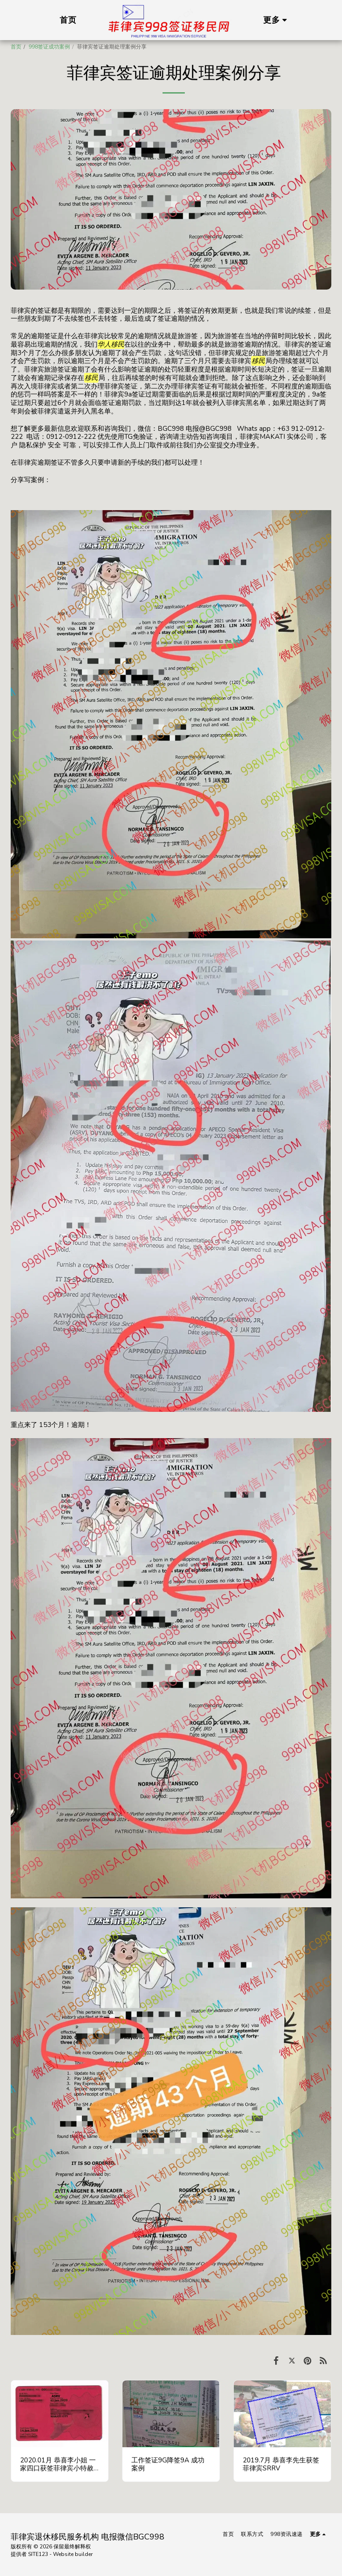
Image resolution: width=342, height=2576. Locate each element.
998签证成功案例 (49, 46)
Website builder (73, 2554)
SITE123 (38, 2554)
